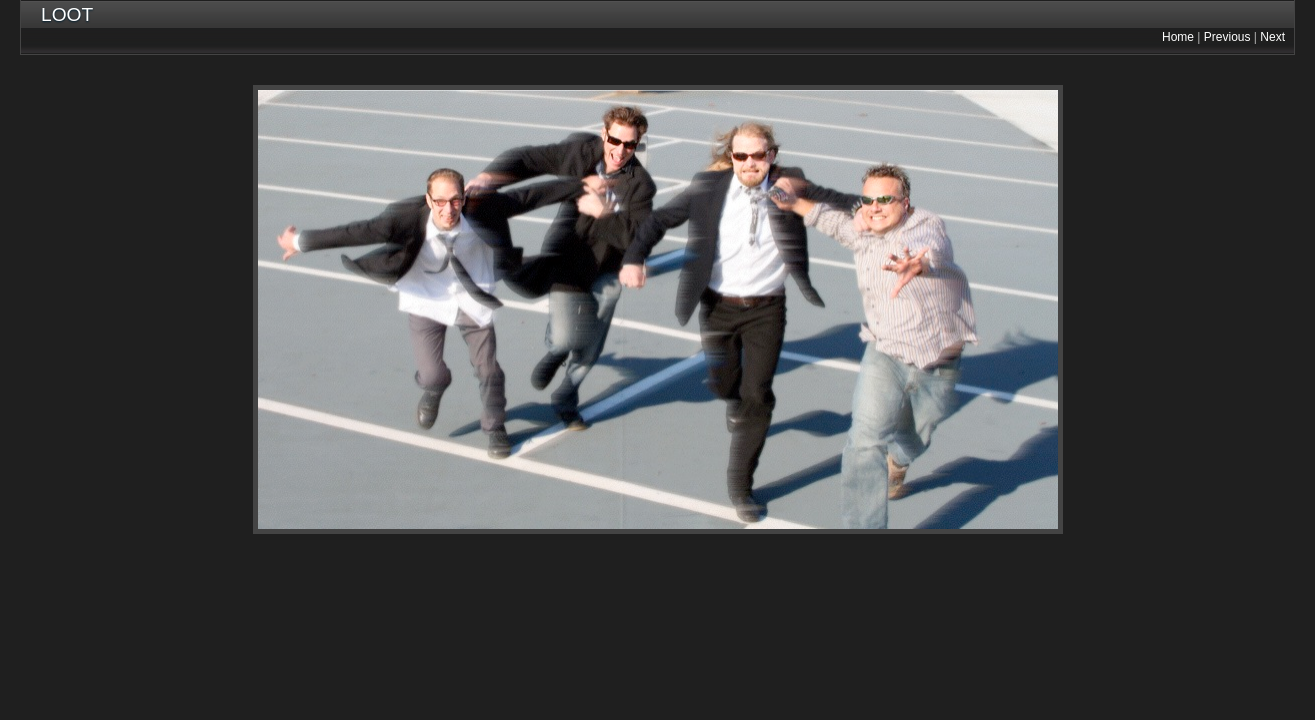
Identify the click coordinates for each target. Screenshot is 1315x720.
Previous (1227, 37)
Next (1272, 37)
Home (1178, 37)
